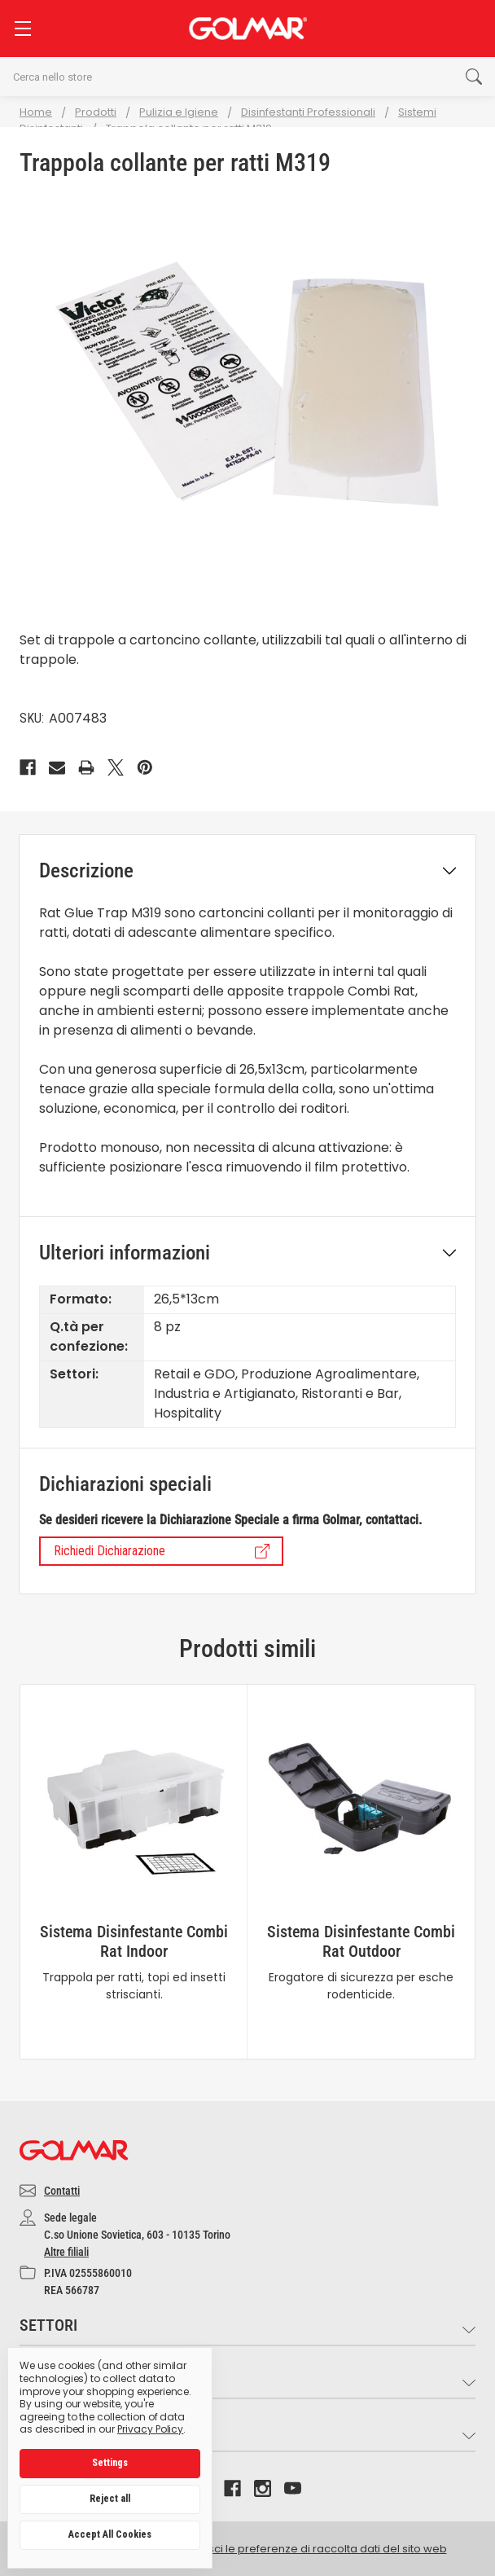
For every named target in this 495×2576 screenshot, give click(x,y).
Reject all (110, 2498)
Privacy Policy (150, 2429)
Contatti (62, 2190)
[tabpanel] (134, 1872)
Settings (110, 2462)
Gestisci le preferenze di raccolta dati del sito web (314, 2548)
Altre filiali (66, 2251)
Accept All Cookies (109, 2534)
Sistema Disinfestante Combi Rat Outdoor (361, 1941)
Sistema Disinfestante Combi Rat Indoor (134, 1941)
